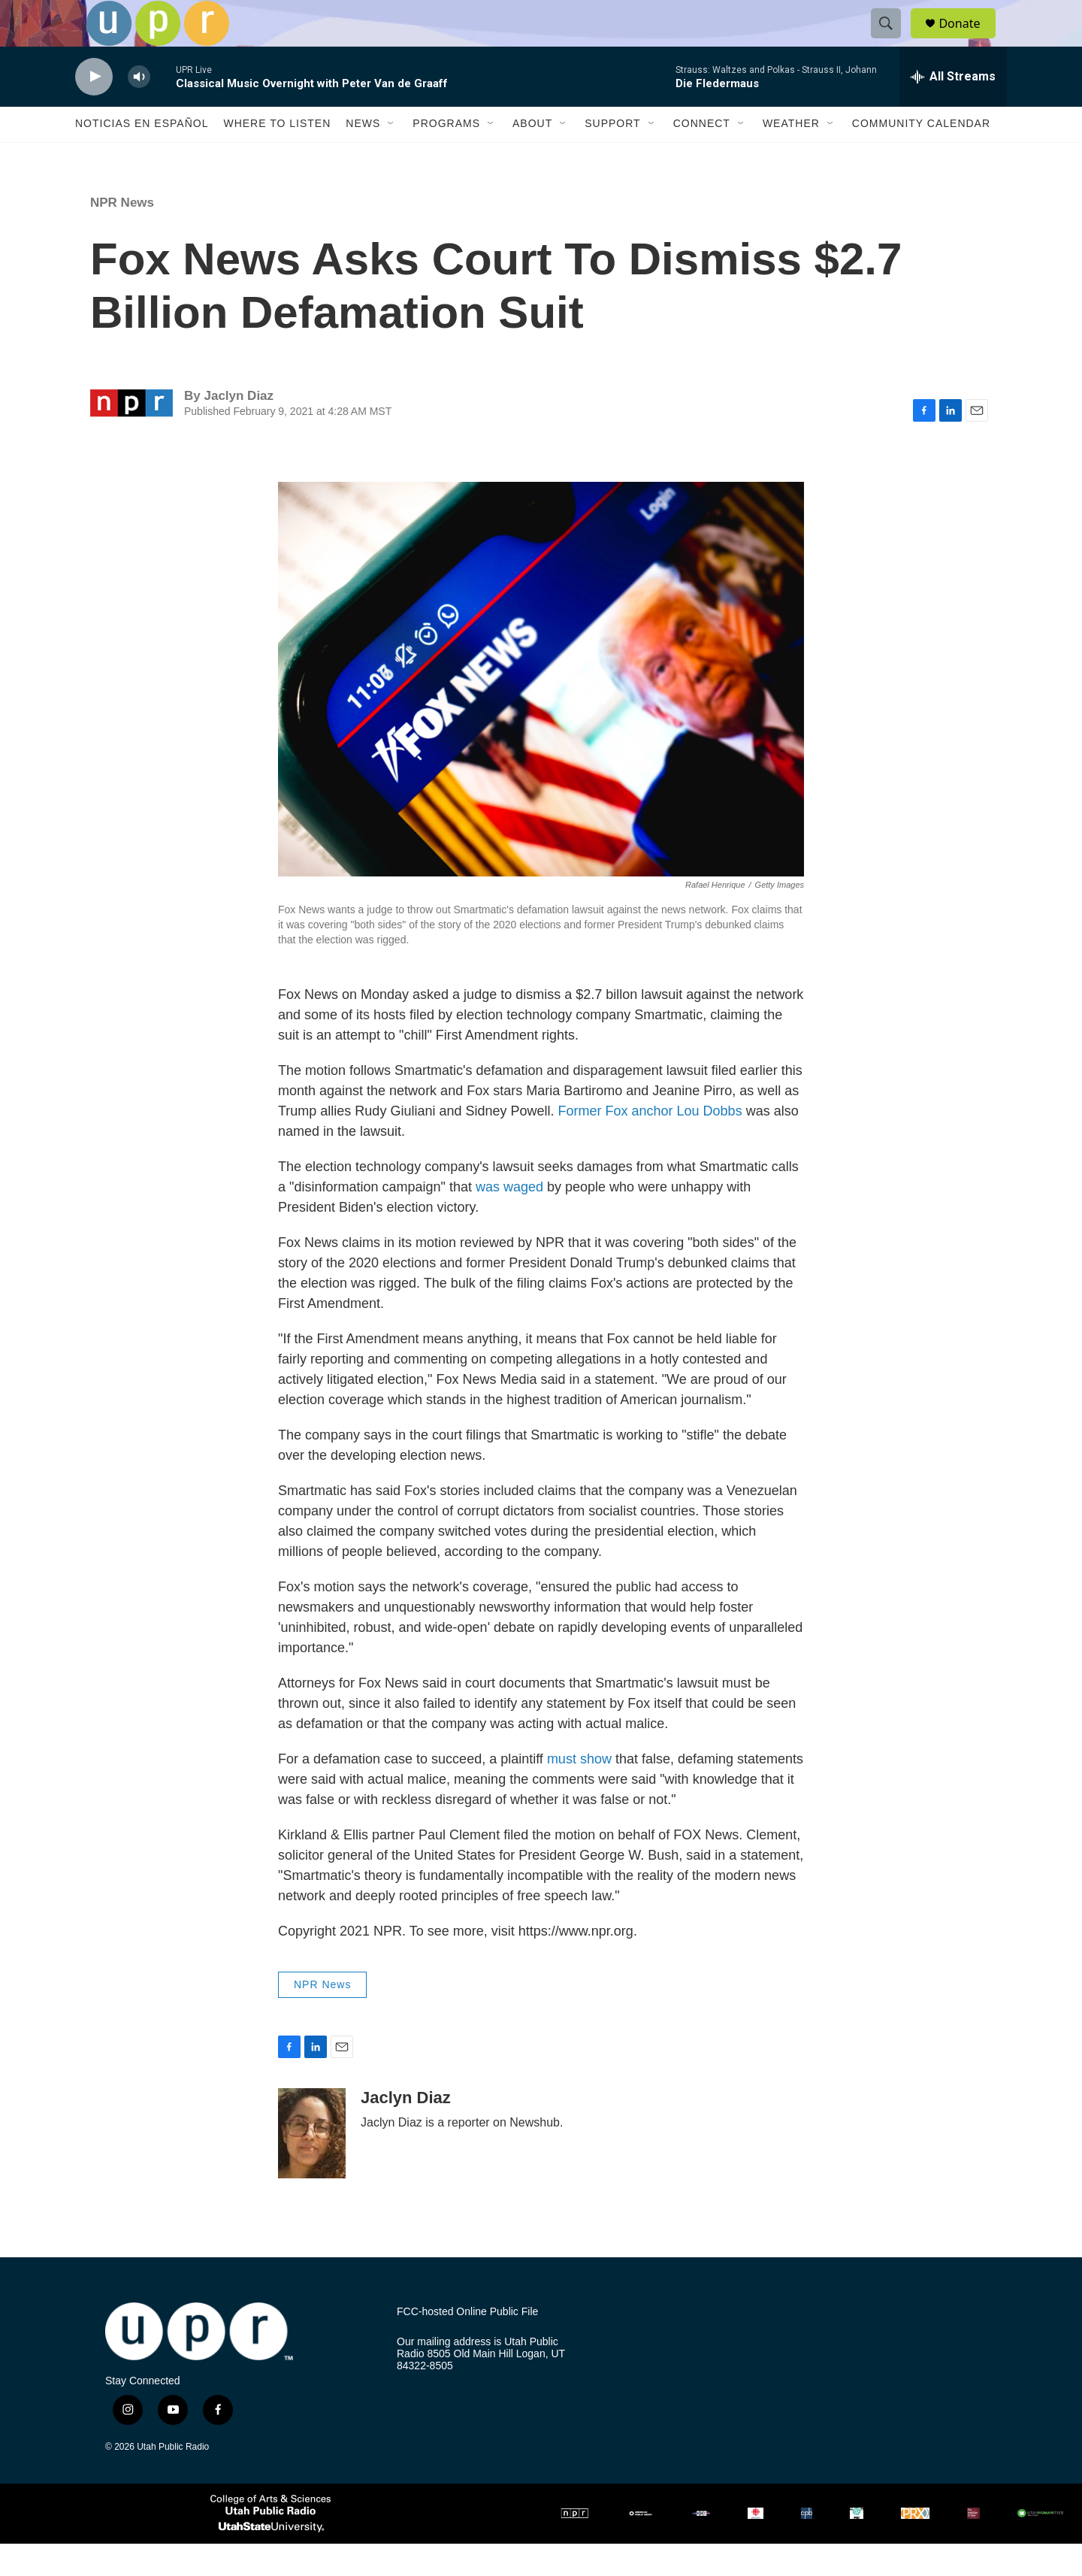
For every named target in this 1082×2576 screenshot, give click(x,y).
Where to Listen (277, 156)
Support (612, 156)
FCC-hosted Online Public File (467, 2344)
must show (579, 1792)
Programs (446, 156)
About (532, 156)
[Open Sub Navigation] (391, 156)
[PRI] (856, 2545)
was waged (509, 1219)
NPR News (122, 235)
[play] (94, 109)
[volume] (139, 109)
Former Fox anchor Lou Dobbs (650, 1144)
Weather (791, 156)
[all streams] (953, 109)
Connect (701, 156)
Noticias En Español (141, 156)
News (363, 156)
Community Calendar (921, 156)
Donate (968, 39)
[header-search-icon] (893, 40)
